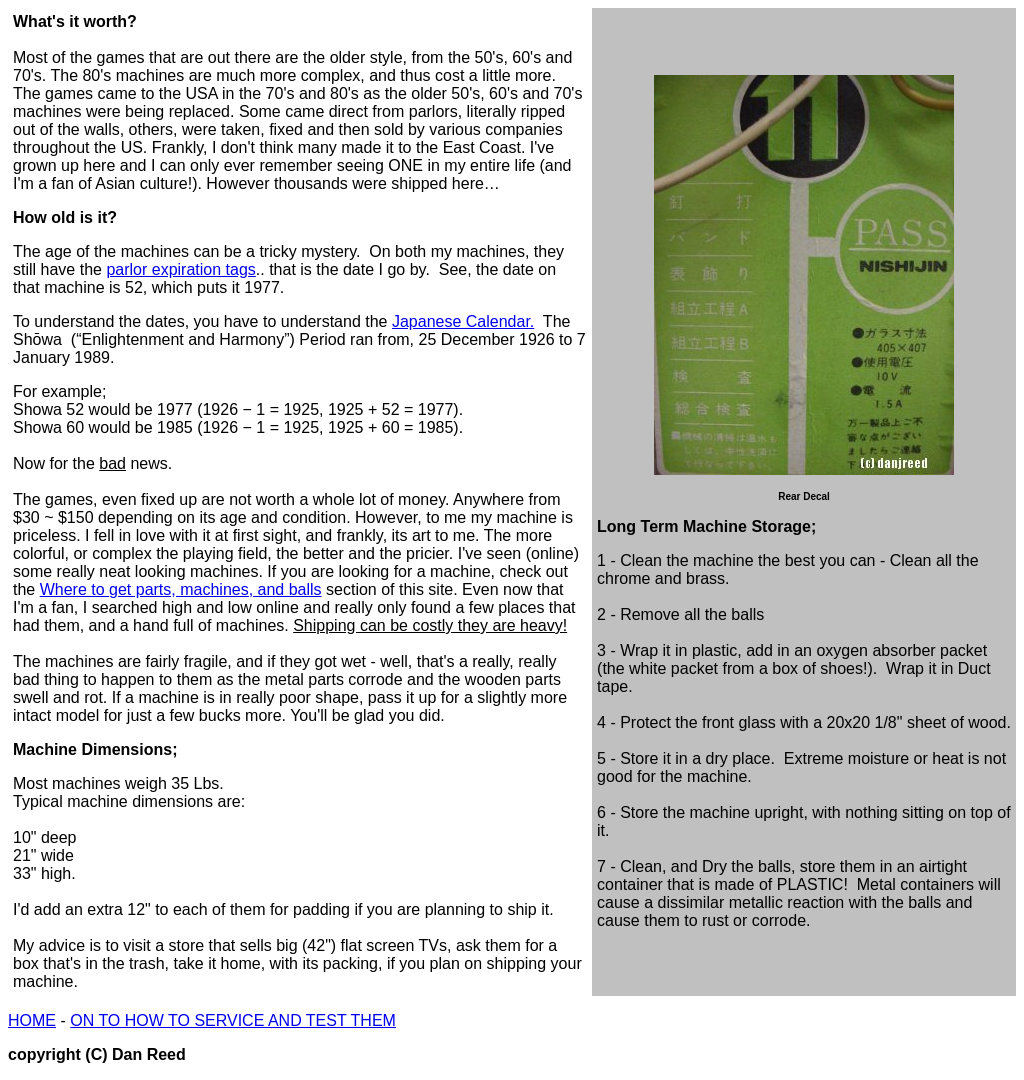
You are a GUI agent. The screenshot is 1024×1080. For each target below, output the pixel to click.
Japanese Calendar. (463, 321)
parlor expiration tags (180, 269)
